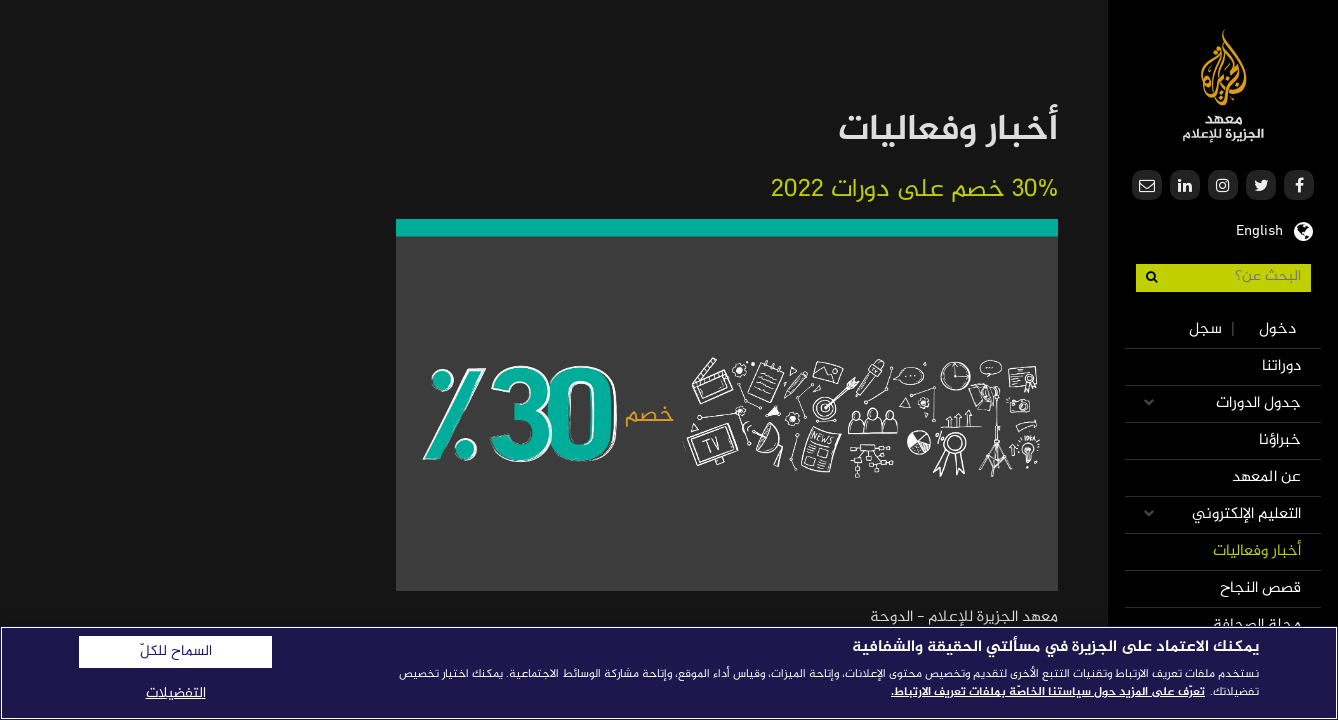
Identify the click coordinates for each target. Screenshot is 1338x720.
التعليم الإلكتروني (1246, 514)
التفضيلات (176, 693)
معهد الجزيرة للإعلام (1223, 85)
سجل (1205, 329)
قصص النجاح (1260, 588)
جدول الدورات (1258, 403)
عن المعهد (1266, 477)
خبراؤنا (1280, 440)
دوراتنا (1281, 366)
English (1259, 229)
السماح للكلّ (176, 652)
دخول (1277, 329)
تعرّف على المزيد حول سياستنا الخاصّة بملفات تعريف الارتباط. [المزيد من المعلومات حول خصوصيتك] (1048, 692)
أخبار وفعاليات (1257, 551)
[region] (669, 673)
